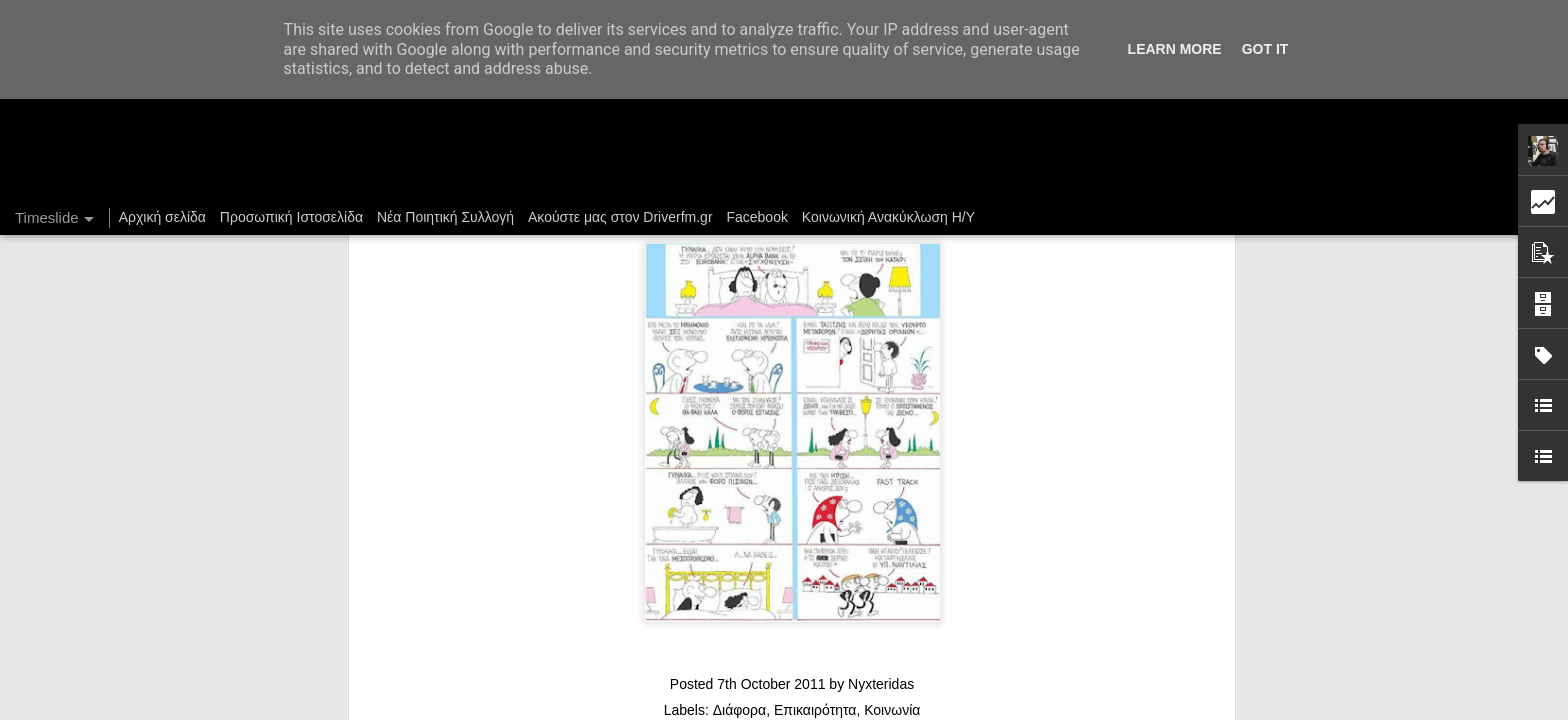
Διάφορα (739, 382)
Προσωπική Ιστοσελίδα (291, 217)
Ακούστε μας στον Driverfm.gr (620, 217)
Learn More (1175, 49)
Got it (1265, 49)
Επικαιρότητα (815, 382)
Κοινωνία (892, 382)
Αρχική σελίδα (162, 217)
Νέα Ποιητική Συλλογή (445, 217)
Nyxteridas (881, 356)
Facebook (756, 217)
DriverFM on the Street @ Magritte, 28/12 (1108, 602)
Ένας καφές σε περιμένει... (1063, 672)
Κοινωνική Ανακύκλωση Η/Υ (888, 217)
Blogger (981, 709)
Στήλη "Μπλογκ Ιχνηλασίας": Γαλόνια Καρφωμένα (1133, 637)
